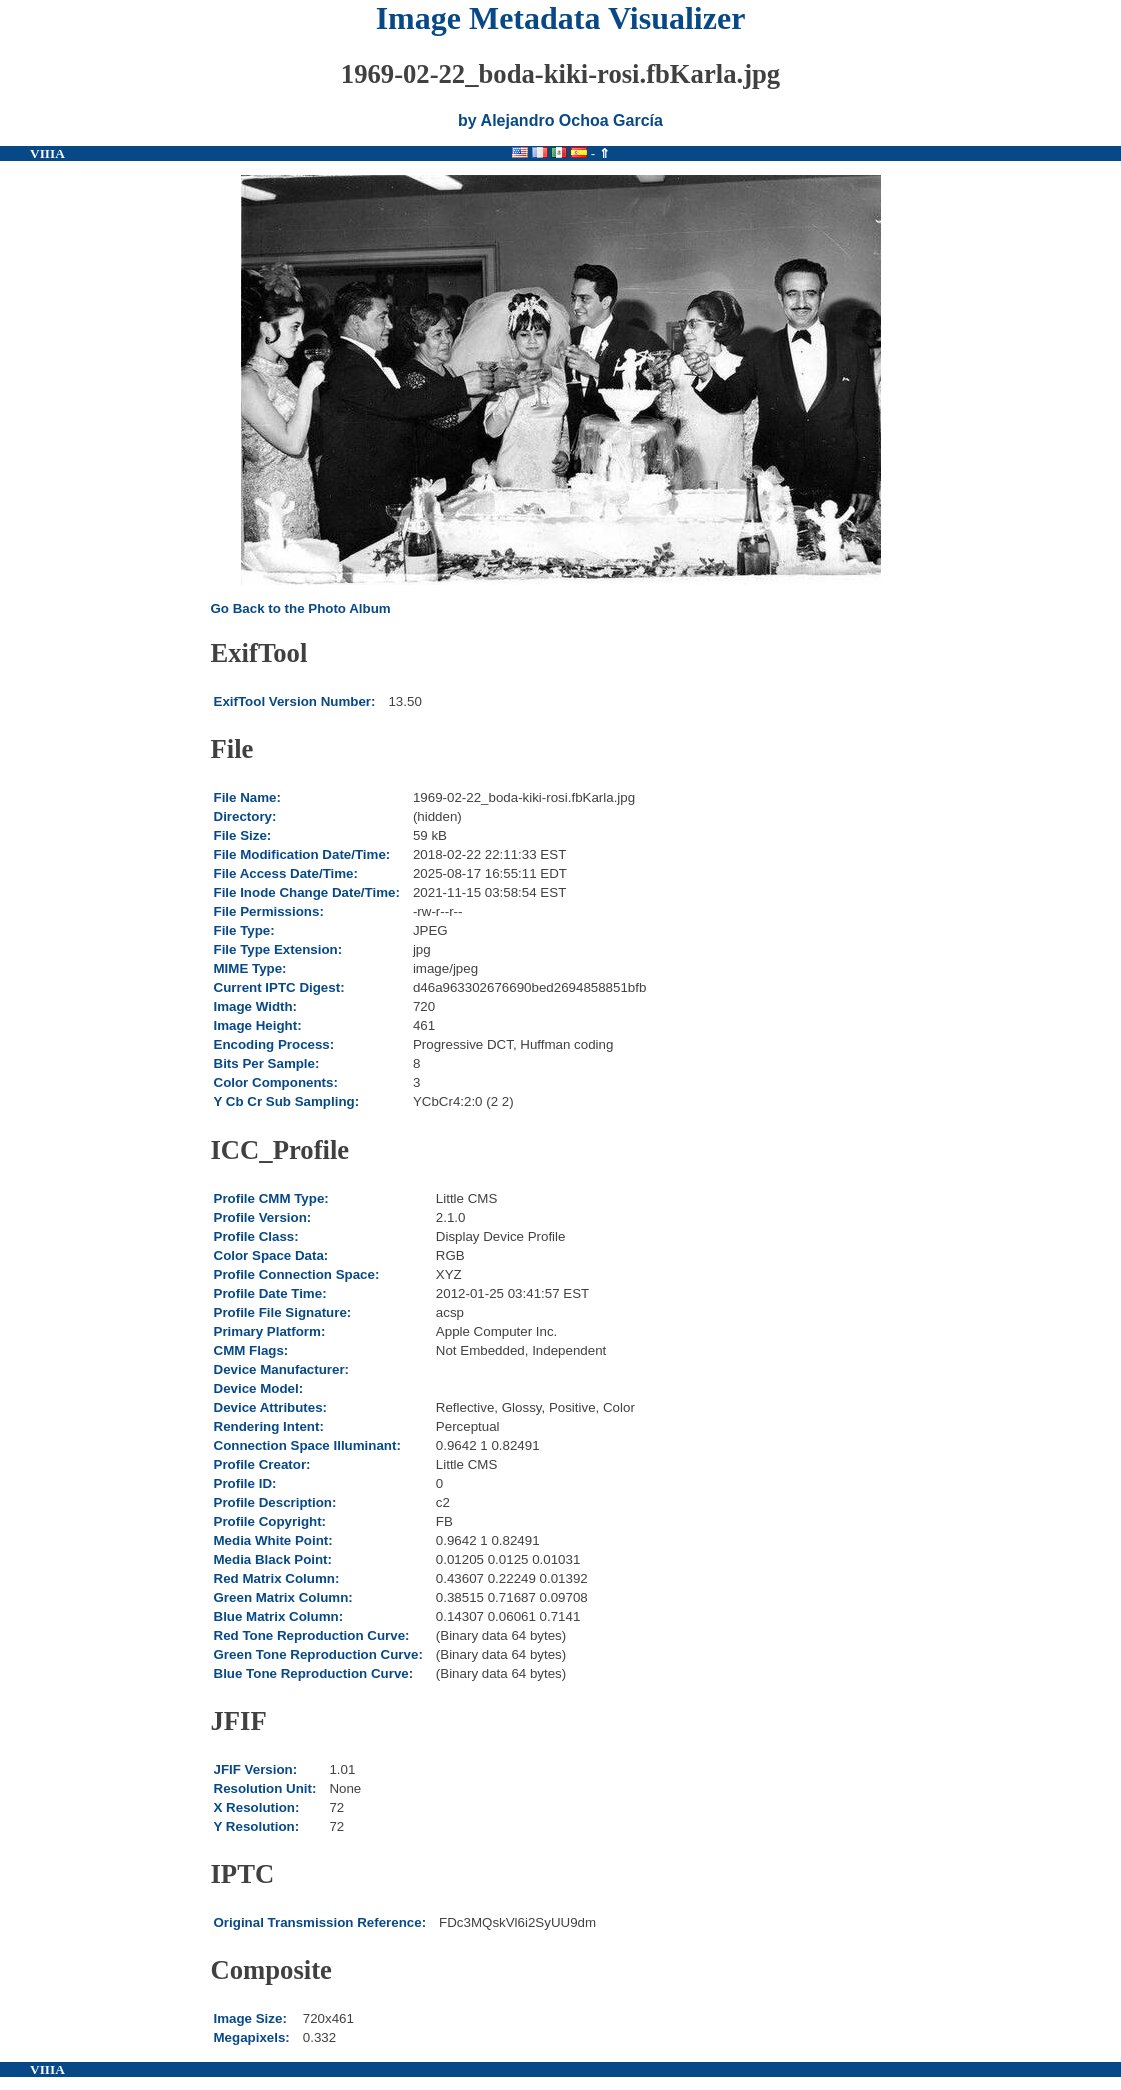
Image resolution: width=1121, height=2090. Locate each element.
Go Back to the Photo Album (301, 608)
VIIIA (47, 153)
